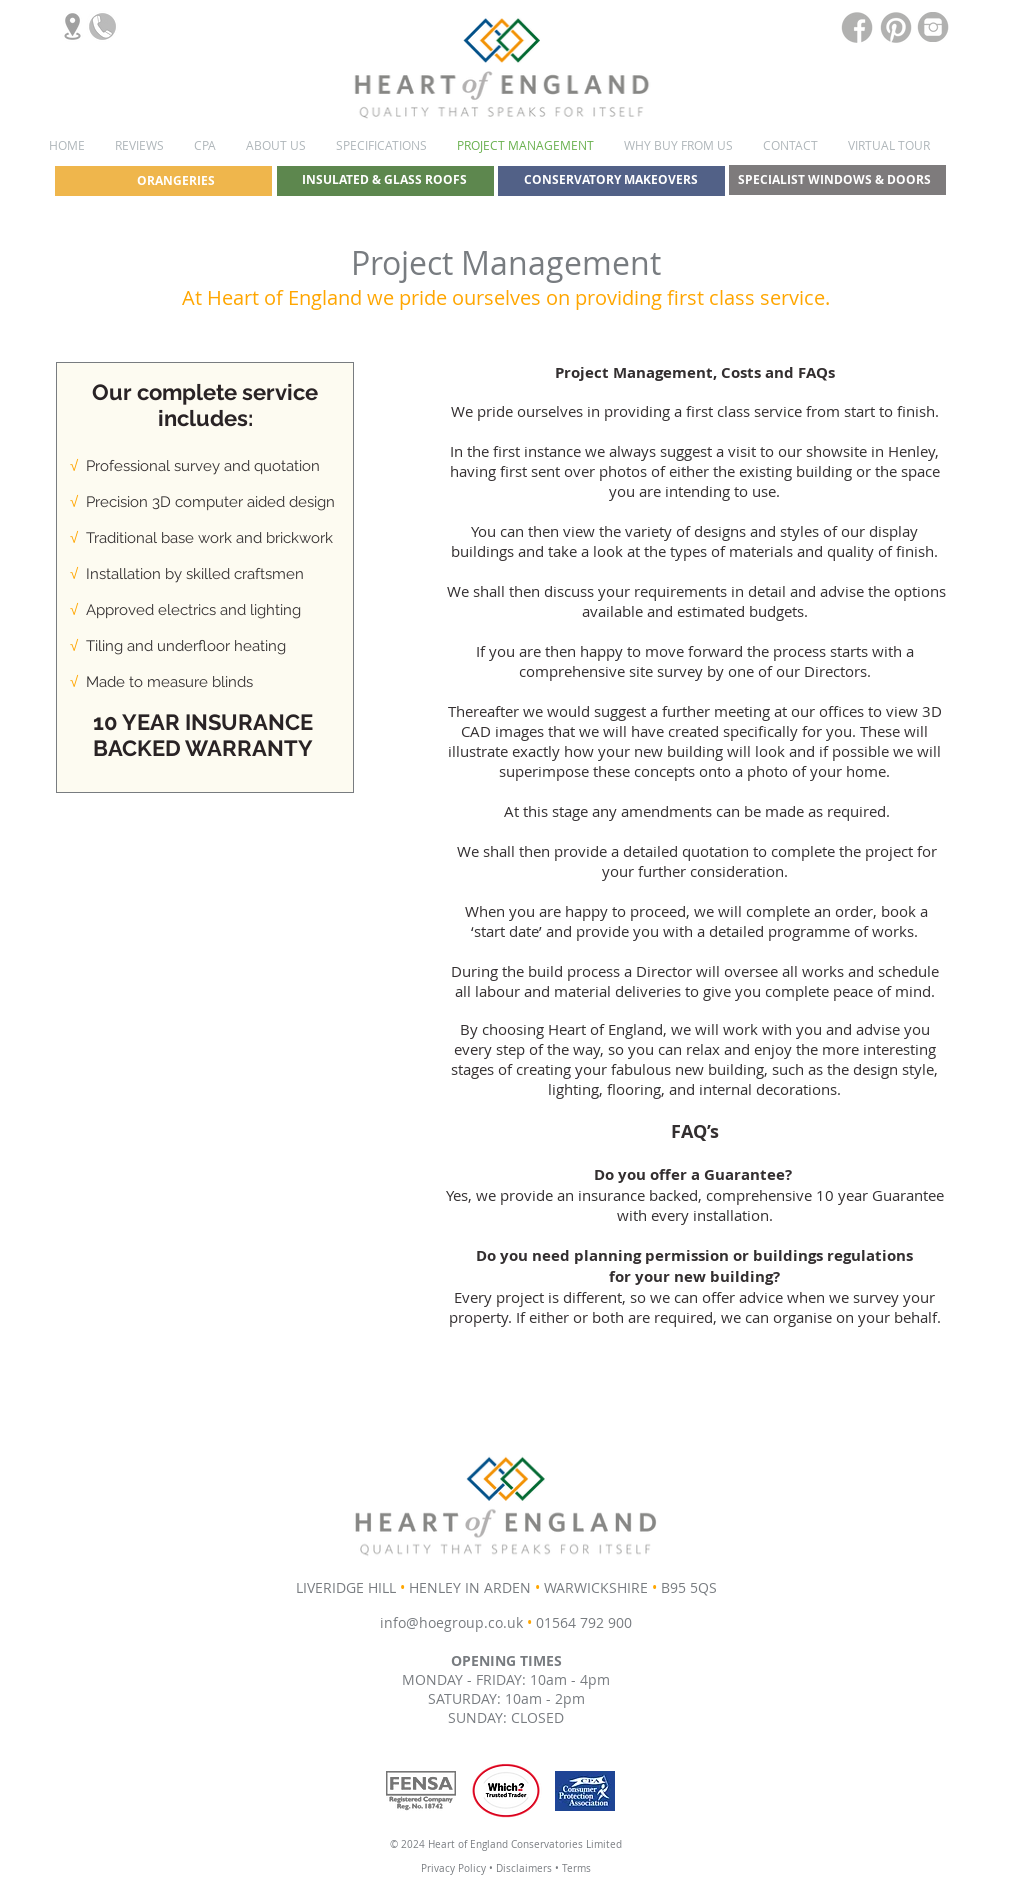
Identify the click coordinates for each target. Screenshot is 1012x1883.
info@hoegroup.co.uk (451, 1622)
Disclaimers (525, 1868)
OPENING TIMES (506, 1660)
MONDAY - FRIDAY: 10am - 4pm (506, 1679)
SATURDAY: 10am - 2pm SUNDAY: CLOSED (506, 1708)
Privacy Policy (453, 1868)
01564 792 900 (584, 1622)
